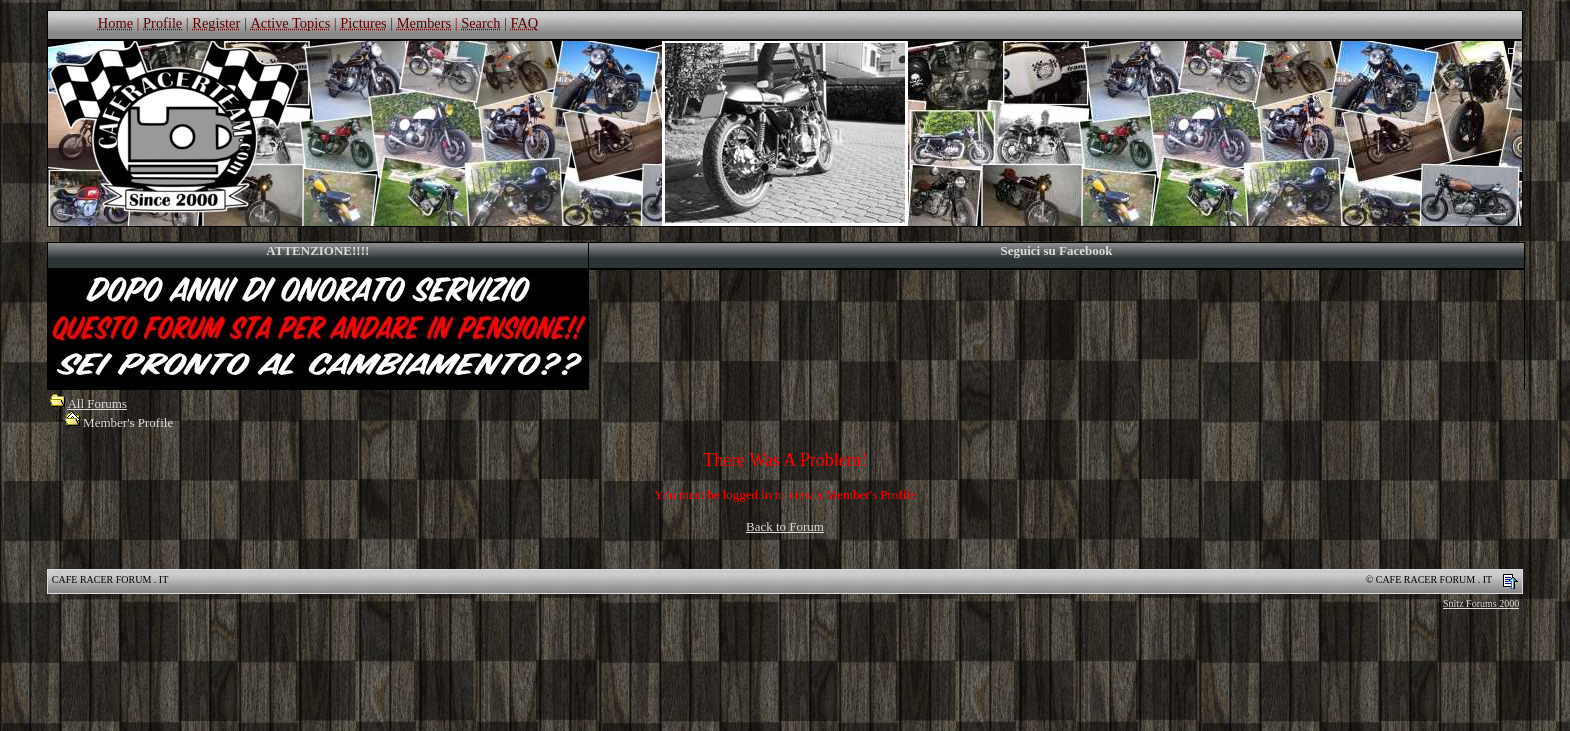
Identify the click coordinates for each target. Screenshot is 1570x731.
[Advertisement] (785, 676)
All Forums (97, 403)
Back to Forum (785, 526)
